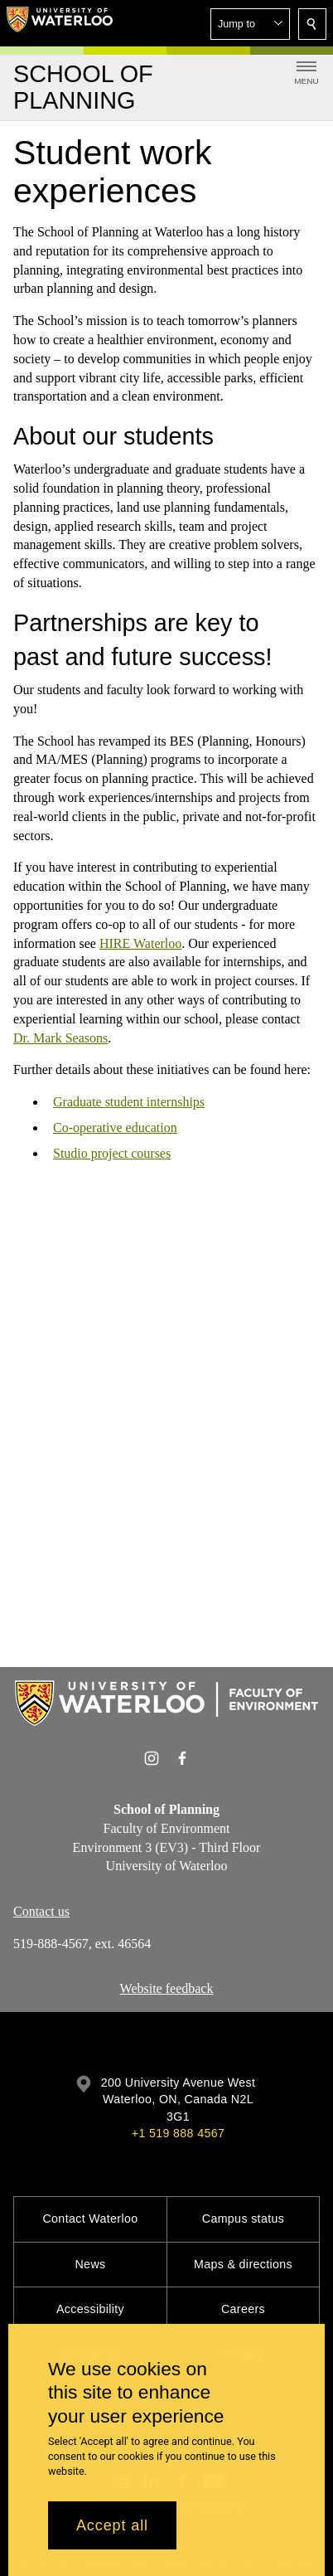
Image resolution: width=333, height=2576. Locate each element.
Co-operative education (115, 1127)
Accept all (112, 2525)
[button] (250, 24)
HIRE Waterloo (140, 943)
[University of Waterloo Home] (60, 23)
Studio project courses (112, 1152)
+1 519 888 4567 (178, 2133)
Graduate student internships (129, 1102)
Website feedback (167, 1988)
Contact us (41, 1911)
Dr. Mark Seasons (60, 1037)
